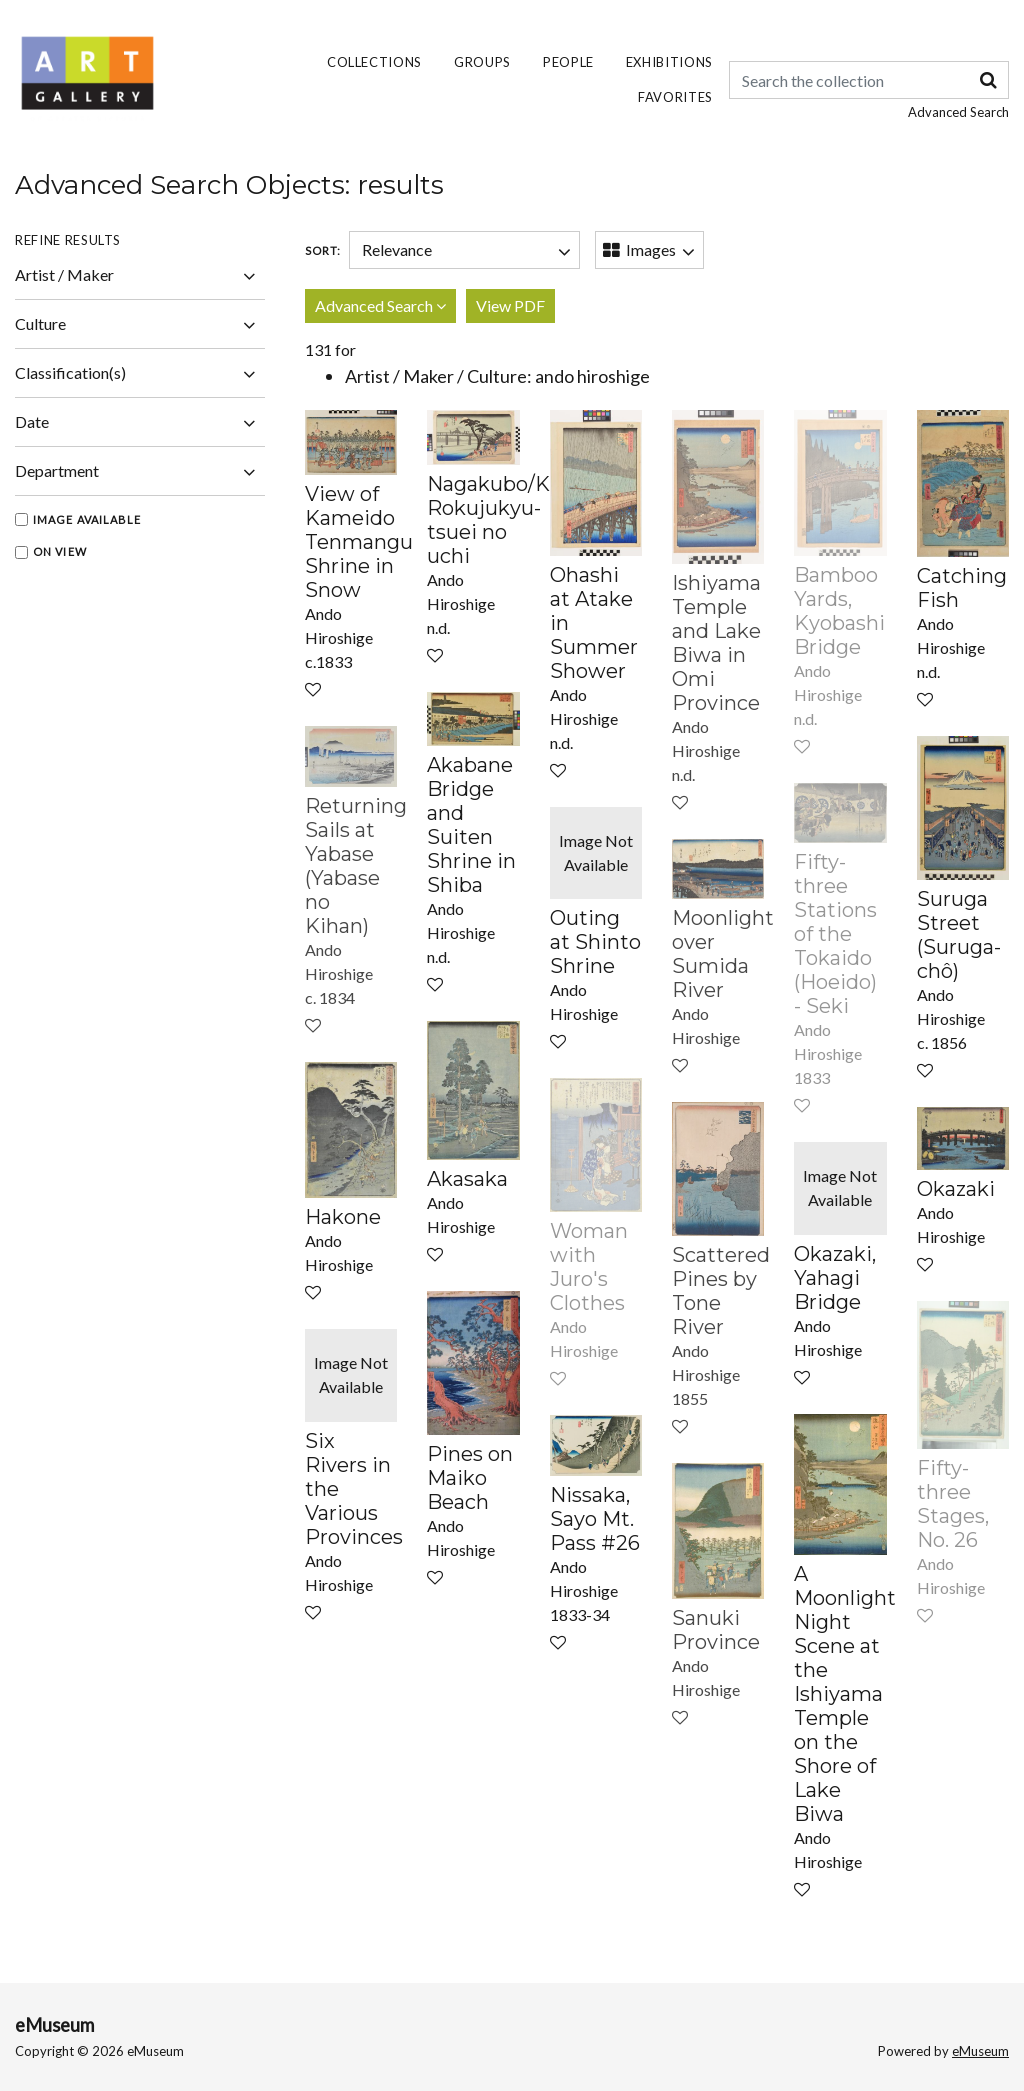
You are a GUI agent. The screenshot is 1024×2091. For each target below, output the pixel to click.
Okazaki (956, 1189)
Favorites (675, 97)
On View (60, 551)
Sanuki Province (716, 1630)
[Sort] (464, 250)
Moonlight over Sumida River (723, 954)
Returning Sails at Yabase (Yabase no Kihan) (356, 866)
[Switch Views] (649, 250)
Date (140, 424)
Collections (374, 62)
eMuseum (54, 2025)
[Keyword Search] (869, 80)
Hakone (343, 1217)
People (568, 62)
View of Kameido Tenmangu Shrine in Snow (359, 542)
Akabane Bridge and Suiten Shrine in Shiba (471, 825)
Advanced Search (958, 112)
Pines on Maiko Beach (470, 1478)
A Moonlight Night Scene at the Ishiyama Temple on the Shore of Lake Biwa (845, 1694)
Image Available (87, 519)
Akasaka (467, 1179)
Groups (482, 62)
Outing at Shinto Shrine (595, 942)
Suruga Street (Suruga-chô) (959, 935)
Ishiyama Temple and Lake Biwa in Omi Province (716, 643)
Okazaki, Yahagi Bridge (835, 1278)
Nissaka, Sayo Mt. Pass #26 (595, 1519)
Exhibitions (669, 62)
